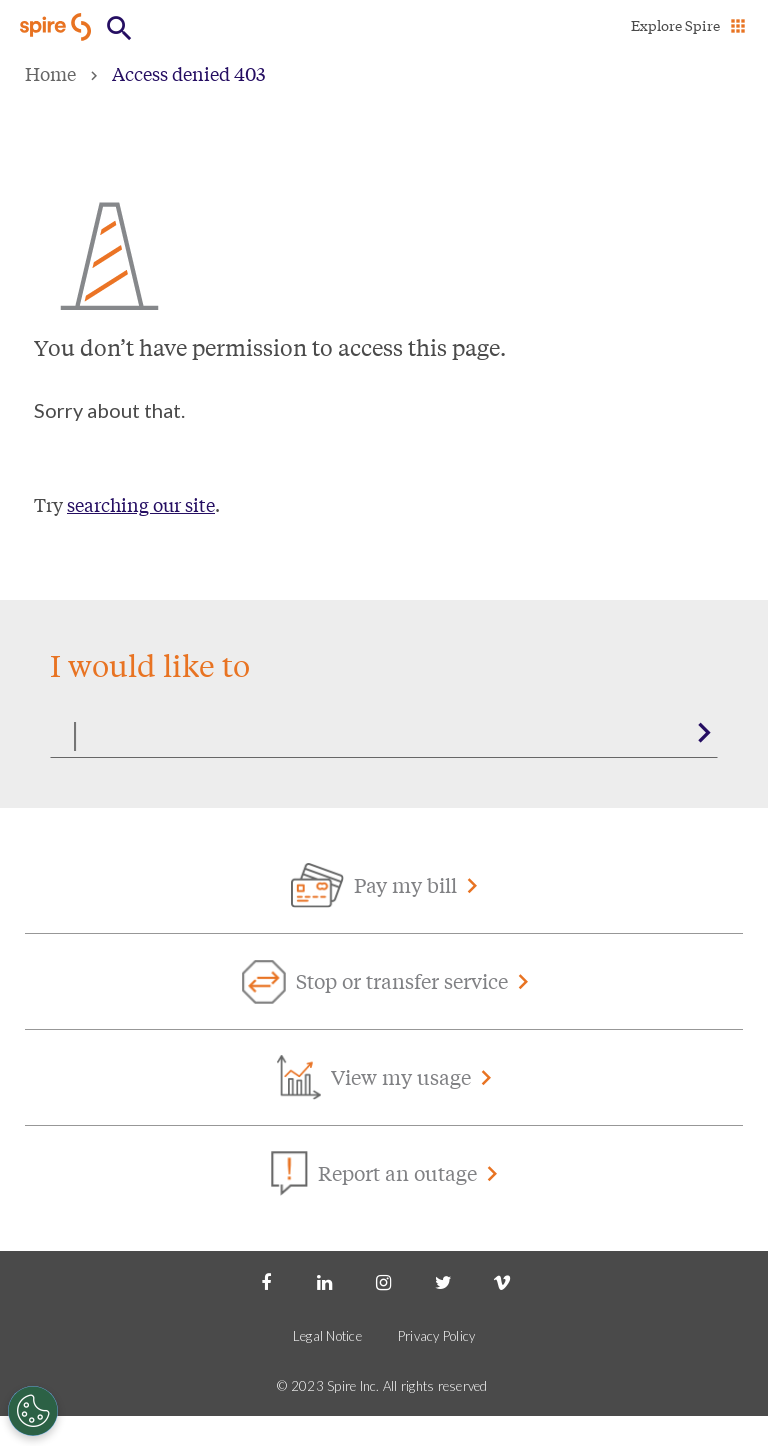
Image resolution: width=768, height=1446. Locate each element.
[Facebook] (266, 1281)
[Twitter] (443, 1281)
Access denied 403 (188, 73)
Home (50, 73)
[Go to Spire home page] (57, 26)
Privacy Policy (437, 1336)
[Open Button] (119, 28)
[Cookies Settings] (33, 1411)
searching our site (141, 504)
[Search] (384, 734)
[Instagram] (384, 1281)
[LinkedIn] (325, 1281)
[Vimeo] (502, 1281)
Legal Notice (327, 1336)
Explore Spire (675, 25)
